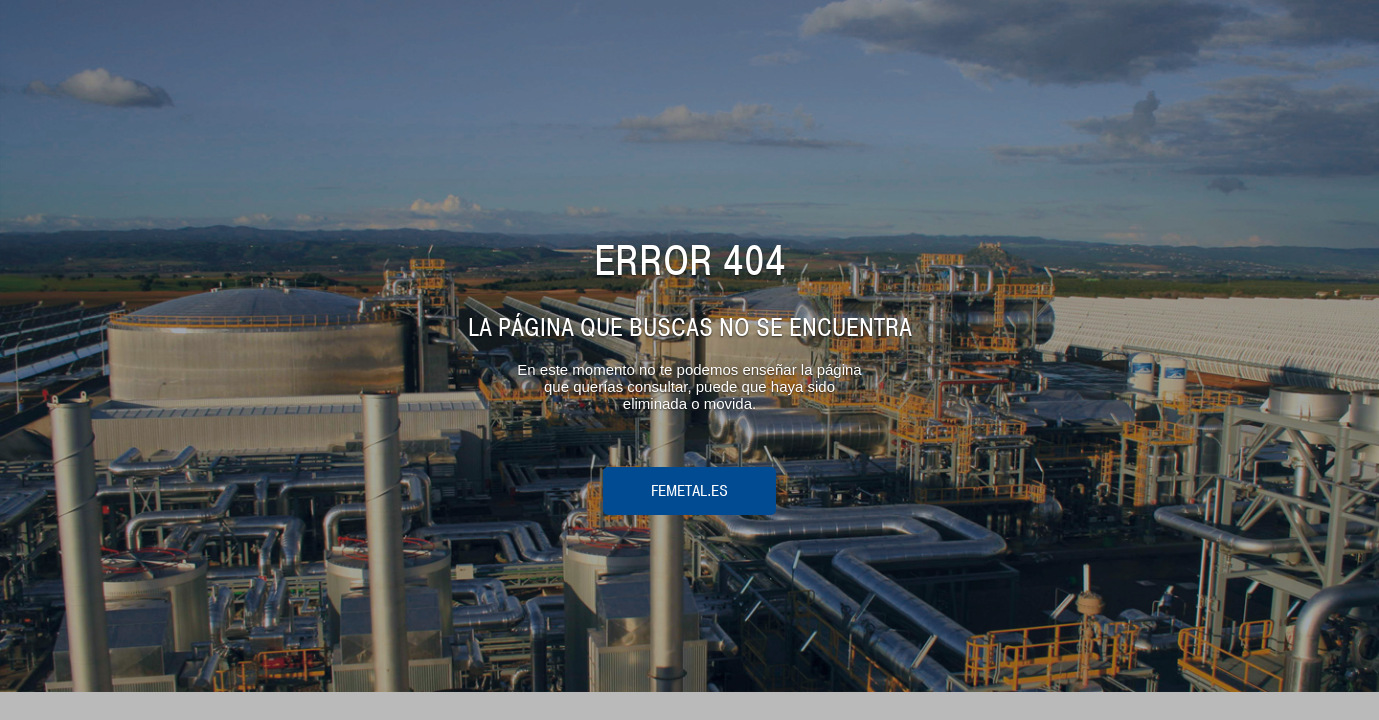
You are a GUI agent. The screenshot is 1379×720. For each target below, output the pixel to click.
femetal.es (689, 491)
